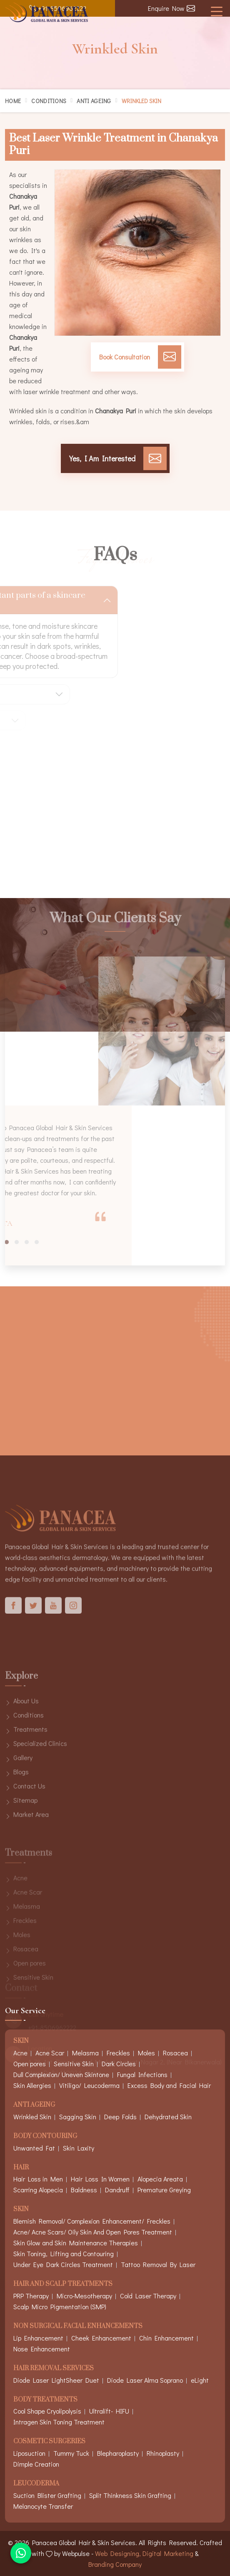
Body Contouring (45, 2136)
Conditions (48, 101)
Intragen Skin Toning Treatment (59, 2421)
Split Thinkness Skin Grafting (130, 2495)
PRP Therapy (31, 2295)
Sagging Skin (77, 2116)
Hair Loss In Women (100, 2178)
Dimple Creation (36, 2464)
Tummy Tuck (71, 2453)
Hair (21, 2167)
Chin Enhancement (166, 2337)
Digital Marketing (167, 2553)
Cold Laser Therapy (148, 2295)
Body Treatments (45, 2400)
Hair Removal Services (53, 2368)
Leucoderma (36, 2483)
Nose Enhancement (41, 2348)
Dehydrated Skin (168, 2116)
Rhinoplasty (163, 2453)
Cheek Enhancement (101, 2337)
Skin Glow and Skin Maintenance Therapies (75, 2242)
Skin (21, 2209)
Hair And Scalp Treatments (62, 2284)
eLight (200, 2380)
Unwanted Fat (34, 2147)
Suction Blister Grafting (47, 2495)
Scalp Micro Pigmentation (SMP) (59, 2306)
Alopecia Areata (160, 2178)
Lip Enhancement (38, 2337)
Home (13, 101)
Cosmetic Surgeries (49, 2441)
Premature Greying (164, 2189)
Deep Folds (120, 2116)
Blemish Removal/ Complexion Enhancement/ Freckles (91, 2221)
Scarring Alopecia (38, 2189)
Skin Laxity (78, 2147)
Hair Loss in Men (38, 2178)
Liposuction (29, 2453)
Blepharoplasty (118, 2453)
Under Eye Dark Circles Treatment (63, 2264)
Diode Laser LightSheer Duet (56, 2380)
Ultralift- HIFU (109, 2410)
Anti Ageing (94, 101)
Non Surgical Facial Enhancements (77, 2326)
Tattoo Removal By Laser (158, 2264)
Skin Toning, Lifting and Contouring (63, 2253)
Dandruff (117, 2189)
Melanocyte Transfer (43, 2506)
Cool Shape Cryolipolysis (47, 2410)
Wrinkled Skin (32, 2116)
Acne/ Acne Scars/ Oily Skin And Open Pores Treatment (92, 2231)
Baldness (84, 2189)
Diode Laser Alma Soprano (145, 2380)
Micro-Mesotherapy (84, 2295)
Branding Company (115, 2564)
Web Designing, (118, 2553)
